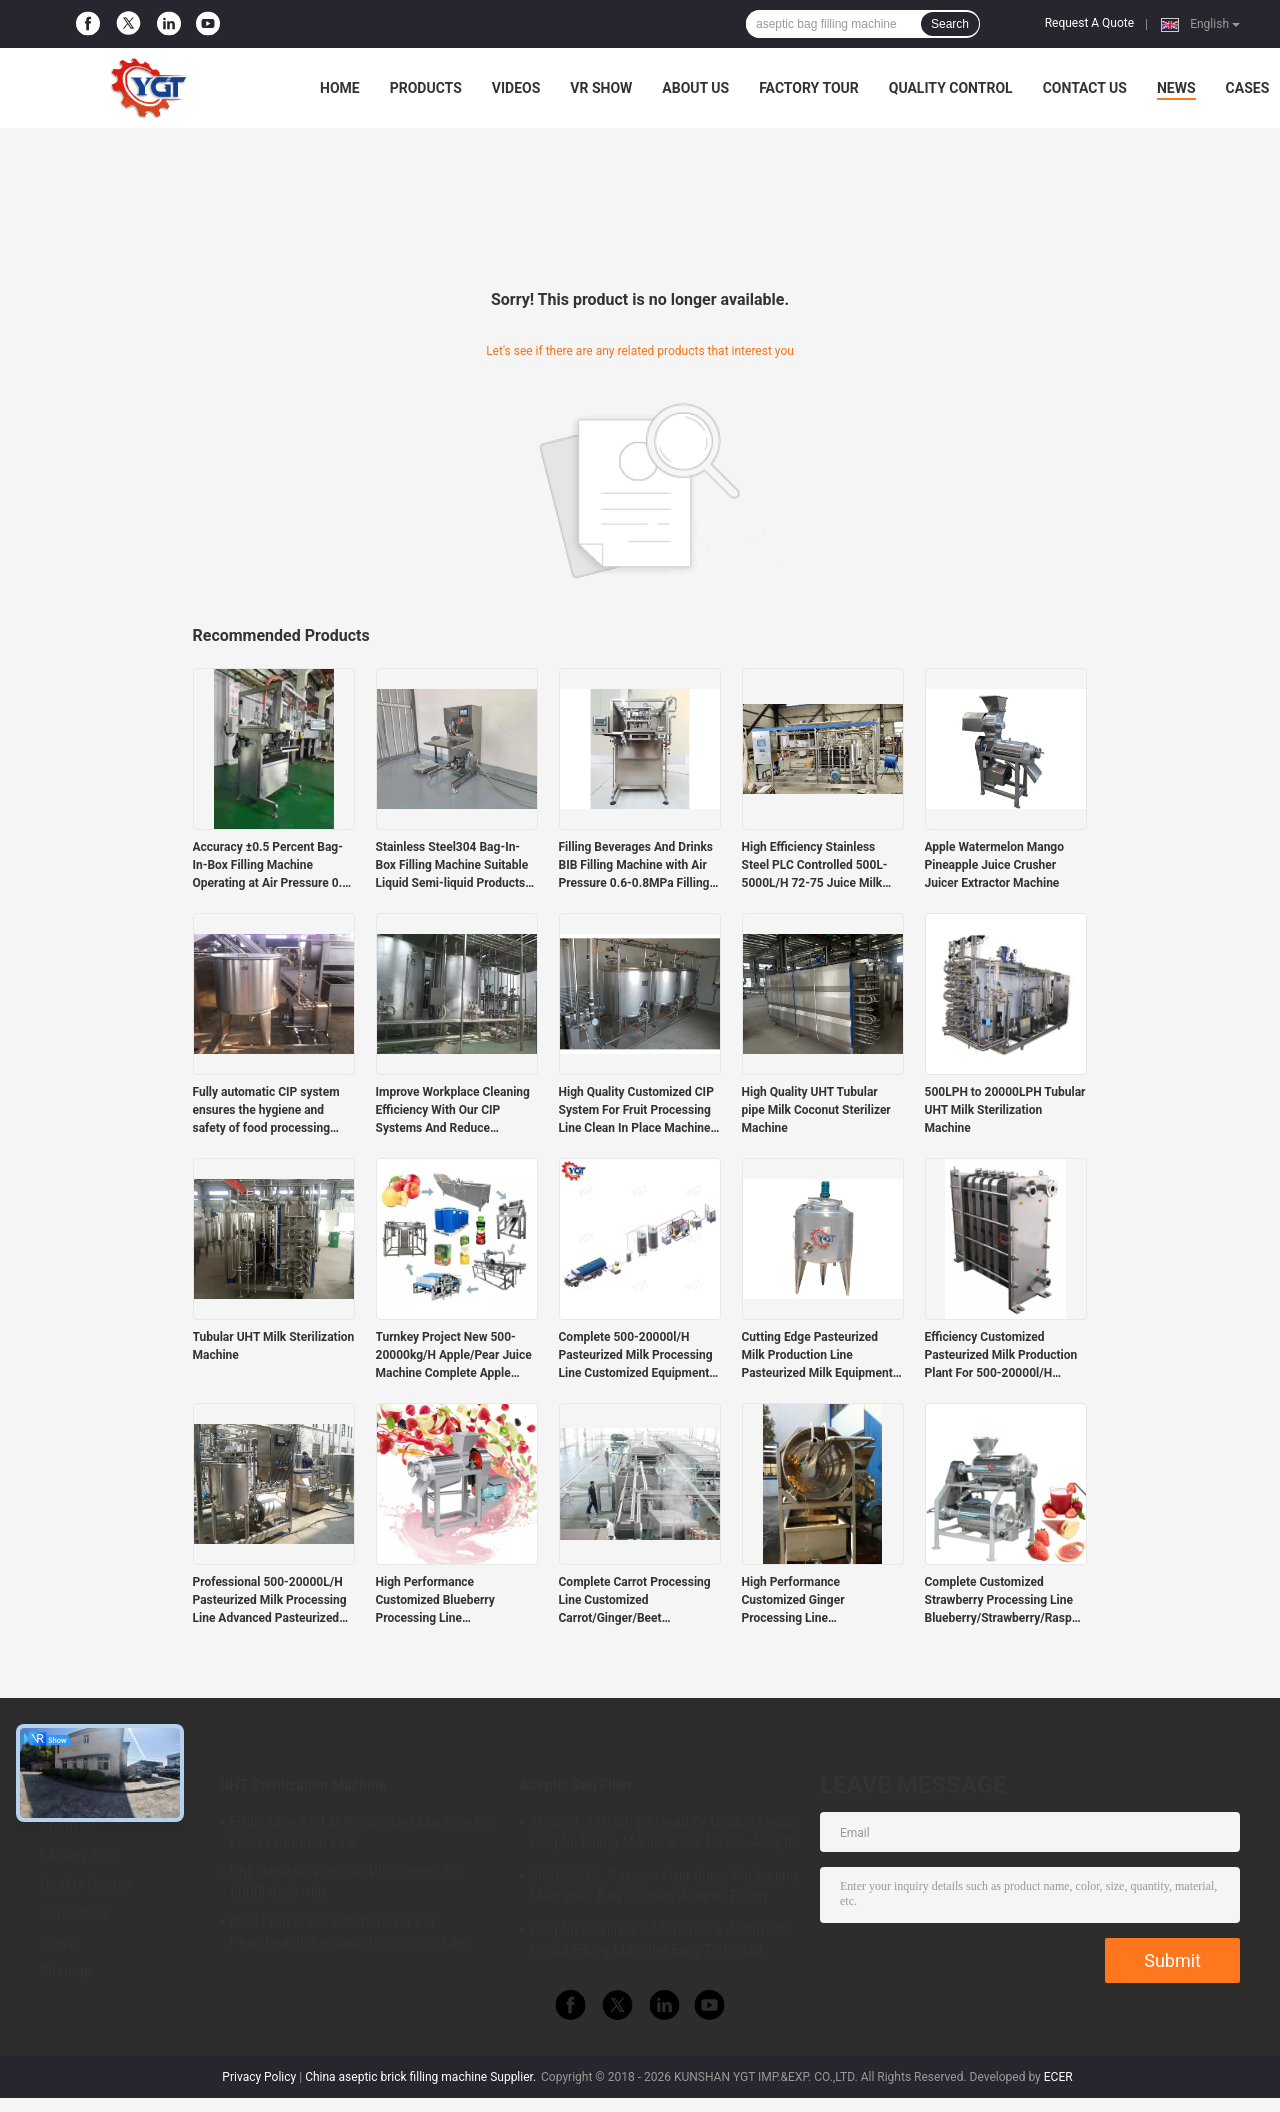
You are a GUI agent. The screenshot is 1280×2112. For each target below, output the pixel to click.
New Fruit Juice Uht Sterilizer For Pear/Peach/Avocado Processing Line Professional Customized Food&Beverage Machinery (360, 1935)
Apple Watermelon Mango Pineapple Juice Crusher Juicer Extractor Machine (995, 865)
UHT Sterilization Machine (303, 1785)
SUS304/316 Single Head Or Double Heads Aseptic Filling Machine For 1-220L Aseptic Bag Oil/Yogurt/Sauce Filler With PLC (664, 1835)
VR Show (601, 88)
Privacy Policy (259, 2077)
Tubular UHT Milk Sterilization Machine (274, 1346)
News (1176, 88)
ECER (1058, 2077)
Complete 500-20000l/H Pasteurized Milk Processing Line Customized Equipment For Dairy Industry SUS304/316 (636, 1356)
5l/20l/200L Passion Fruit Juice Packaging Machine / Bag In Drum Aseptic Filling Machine (664, 1889)
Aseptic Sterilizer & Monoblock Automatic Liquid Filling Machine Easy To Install (661, 1940)
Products (426, 88)
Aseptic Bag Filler (576, 1785)
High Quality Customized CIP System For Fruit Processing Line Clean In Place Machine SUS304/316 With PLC (636, 1111)
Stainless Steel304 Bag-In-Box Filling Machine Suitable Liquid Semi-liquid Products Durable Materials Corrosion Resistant (452, 866)
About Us (695, 88)
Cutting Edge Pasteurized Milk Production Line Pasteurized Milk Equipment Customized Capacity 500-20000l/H (817, 1356)
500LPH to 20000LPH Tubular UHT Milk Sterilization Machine (1005, 1110)
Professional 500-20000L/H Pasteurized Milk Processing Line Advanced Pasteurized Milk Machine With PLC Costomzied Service (270, 1601)
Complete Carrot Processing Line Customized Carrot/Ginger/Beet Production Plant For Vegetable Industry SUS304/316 (635, 1601)
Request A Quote (1089, 23)
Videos (516, 88)
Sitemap (66, 1971)
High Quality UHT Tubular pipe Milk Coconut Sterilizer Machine (816, 1110)
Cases (1248, 88)
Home (340, 88)
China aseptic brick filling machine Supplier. (422, 2077)
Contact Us (1085, 88)
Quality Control (951, 88)
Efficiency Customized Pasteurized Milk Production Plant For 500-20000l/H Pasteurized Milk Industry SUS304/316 (1001, 1356)
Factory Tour (809, 88)
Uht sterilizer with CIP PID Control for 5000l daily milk (346, 1882)
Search (950, 24)
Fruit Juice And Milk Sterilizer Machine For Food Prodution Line (363, 1832)
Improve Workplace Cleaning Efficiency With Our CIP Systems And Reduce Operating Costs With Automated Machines (453, 1111)
